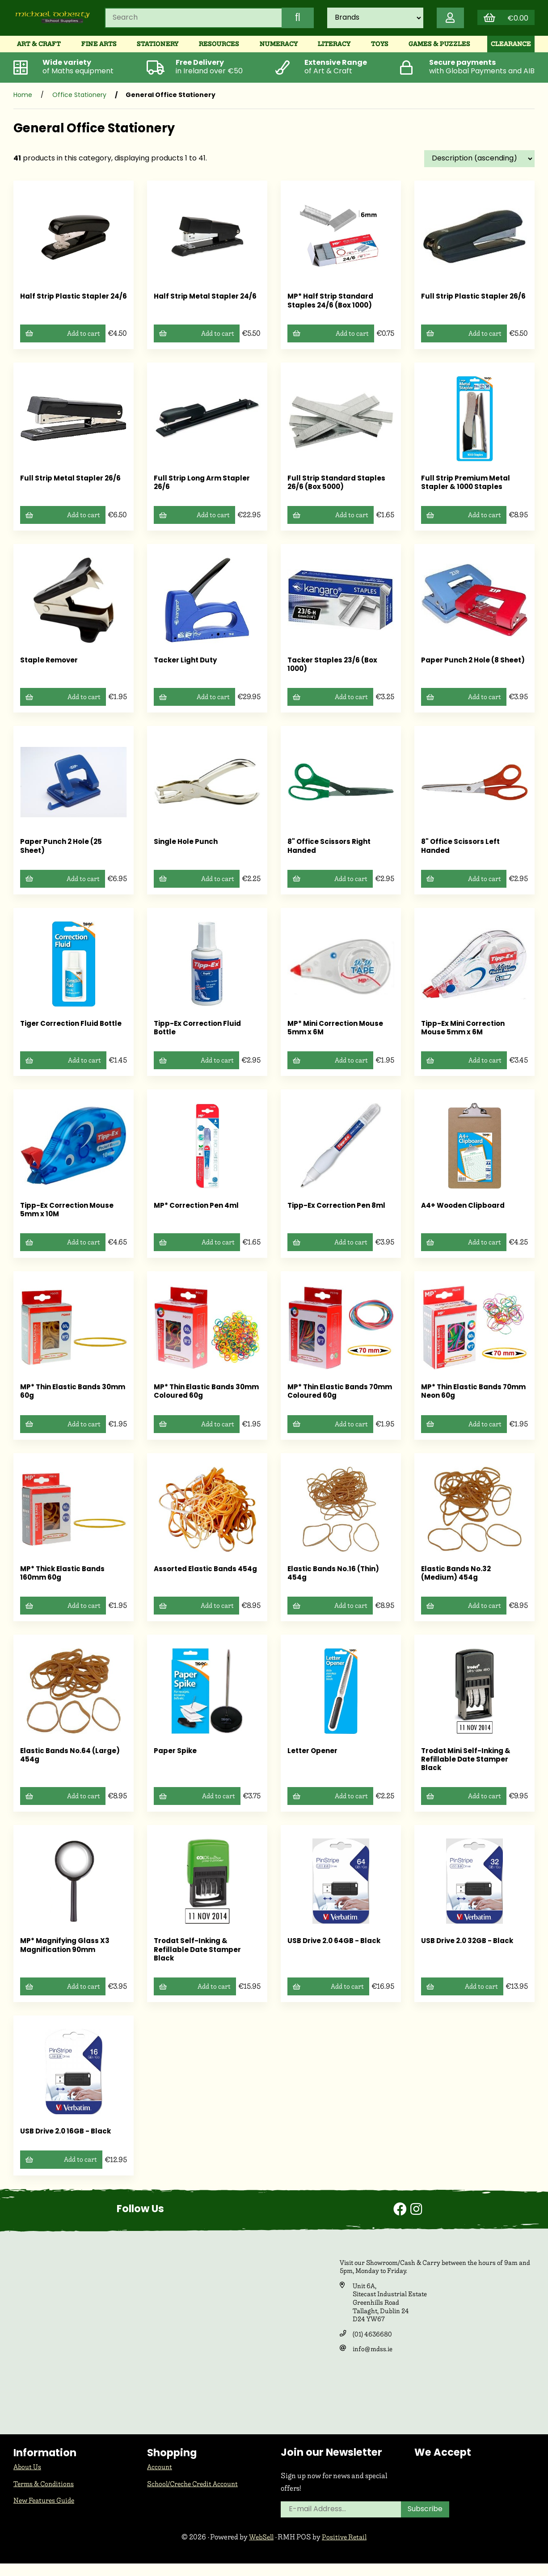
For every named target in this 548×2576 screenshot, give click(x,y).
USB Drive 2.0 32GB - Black (469, 1952)
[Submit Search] (290, 21)
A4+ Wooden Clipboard (465, 1214)
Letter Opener (313, 1761)
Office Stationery (79, 101)
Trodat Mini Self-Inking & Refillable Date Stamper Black (469, 1770)
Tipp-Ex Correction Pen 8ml (339, 1214)
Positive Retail (345, 2549)
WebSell (260, 2549)
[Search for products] (189, 21)
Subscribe (426, 2521)
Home (22, 101)
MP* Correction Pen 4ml (198, 1214)
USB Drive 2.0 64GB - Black (336, 1952)
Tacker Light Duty (187, 667)
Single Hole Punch (187, 849)
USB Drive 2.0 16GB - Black (68, 2142)
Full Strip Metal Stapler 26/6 (72, 485)
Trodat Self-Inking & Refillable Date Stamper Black (199, 1960)
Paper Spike (176, 1761)
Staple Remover (50, 667)
